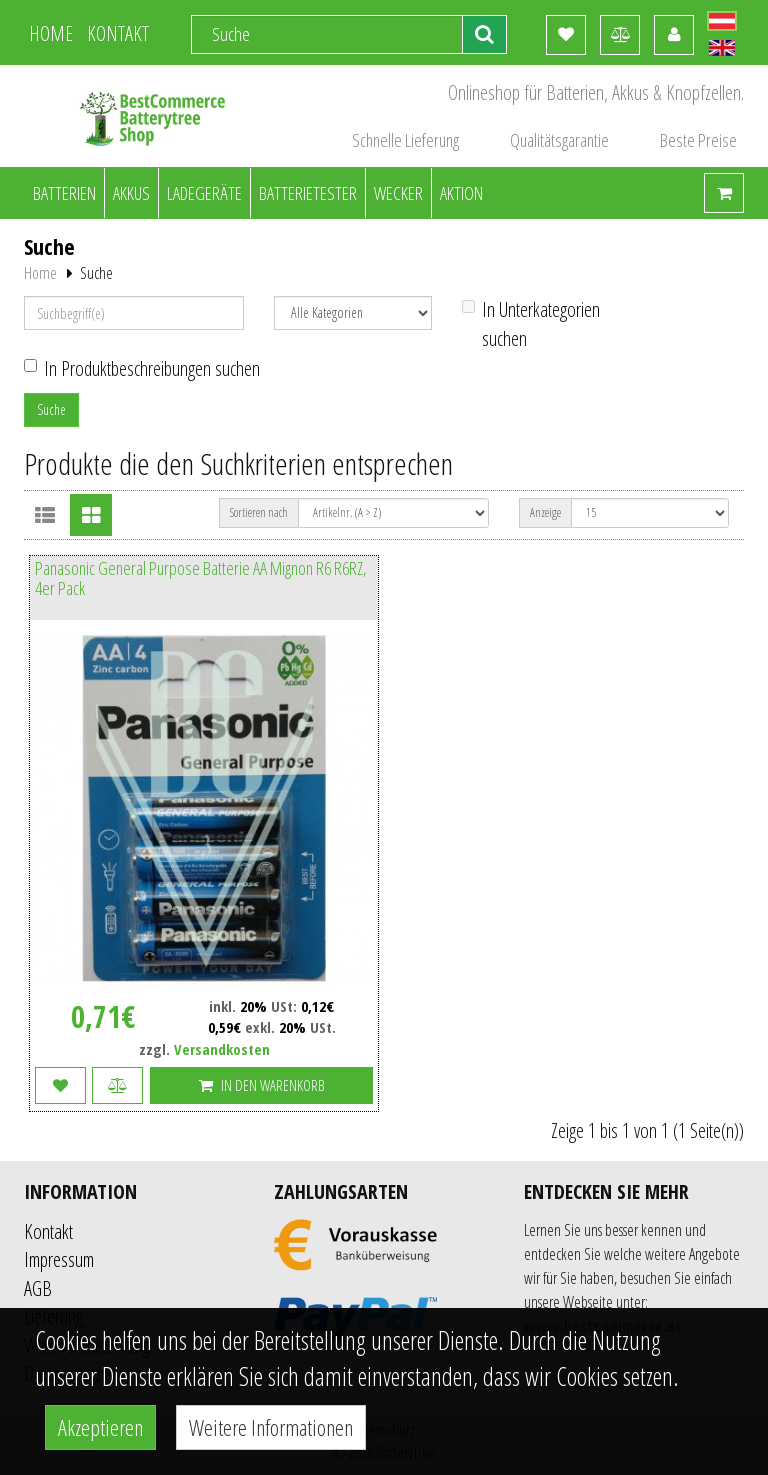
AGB (38, 1288)
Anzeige (545, 512)
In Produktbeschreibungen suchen (142, 368)
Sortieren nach (259, 512)
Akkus (131, 193)
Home (40, 273)
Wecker (398, 193)
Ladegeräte (204, 193)
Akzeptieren (100, 1427)
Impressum (59, 1259)
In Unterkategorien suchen (531, 324)
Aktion (461, 193)
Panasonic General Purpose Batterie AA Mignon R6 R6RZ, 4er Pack (201, 579)
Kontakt (48, 1231)
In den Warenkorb (261, 1085)
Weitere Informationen (271, 1427)
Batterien (64, 193)
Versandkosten (222, 1049)
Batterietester (308, 193)
